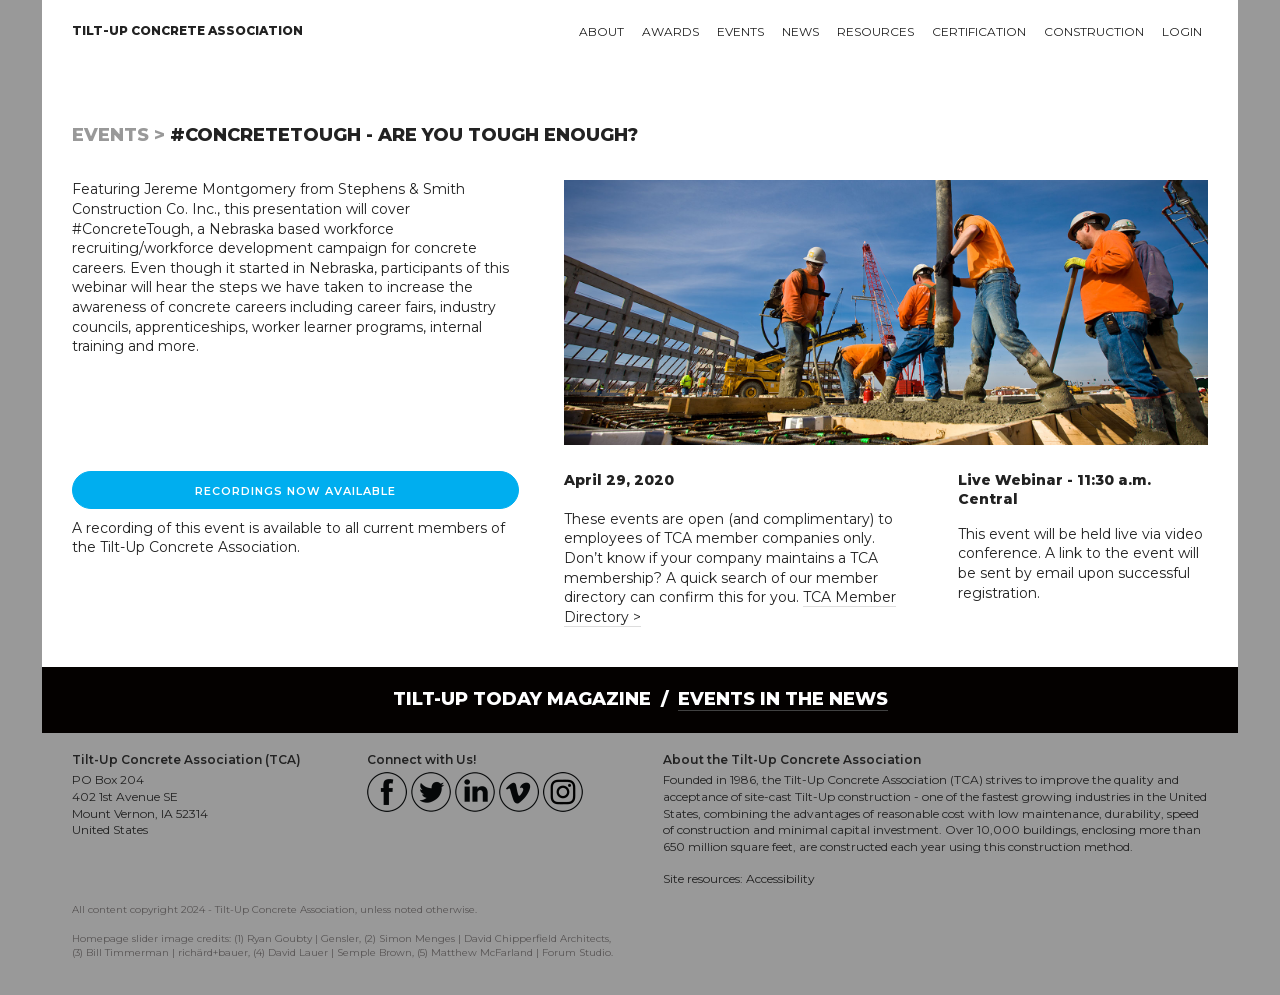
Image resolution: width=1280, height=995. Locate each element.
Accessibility (780, 878)
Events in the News (783, 699)
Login (1182, 31)
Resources (875, 31)
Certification (979, 31)
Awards (670, 31)
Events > (118, 135)
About (601, 31)
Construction (1094, 31)
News (800, 31)
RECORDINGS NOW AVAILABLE (295, 491)
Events (740, 31)
